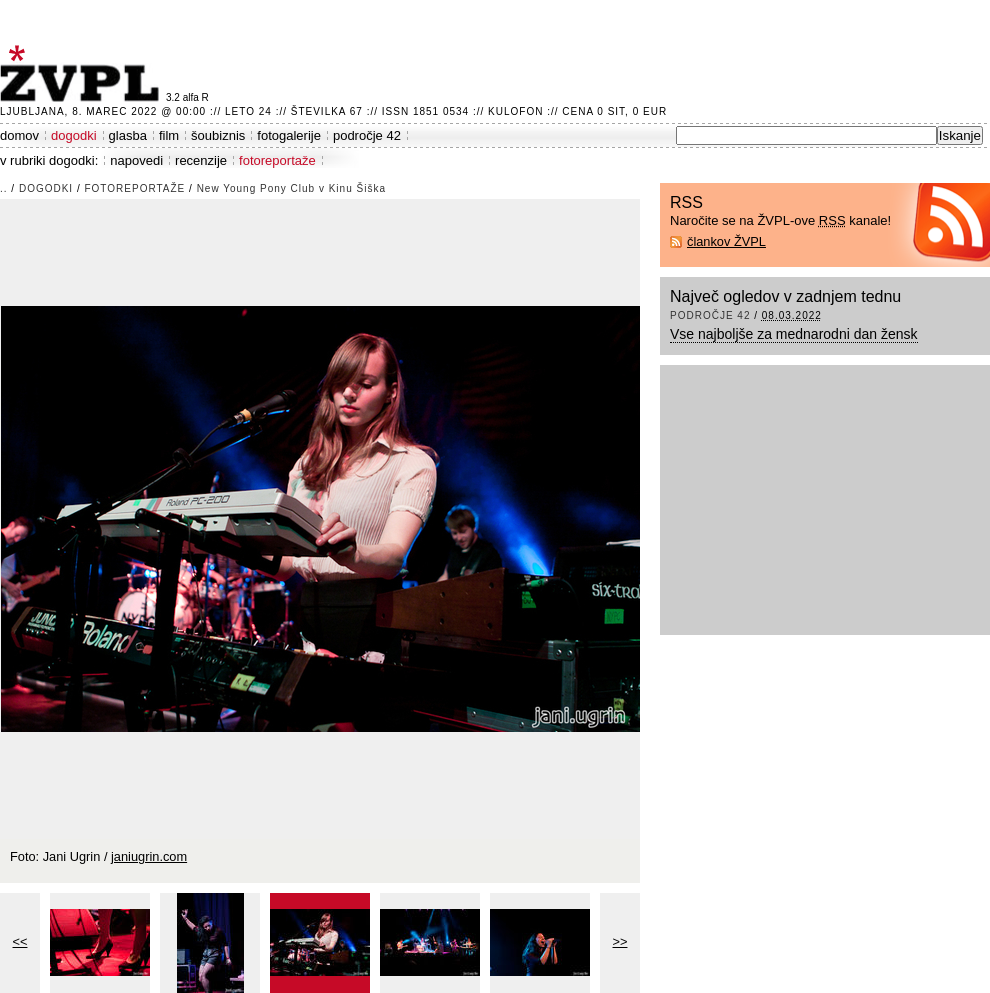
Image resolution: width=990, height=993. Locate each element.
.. (4, 188)
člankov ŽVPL (726, 241)
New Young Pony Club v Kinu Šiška (291, 188)
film (169, 135)
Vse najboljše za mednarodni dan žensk (794, 334)
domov (19, 135)
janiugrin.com (149, 856)
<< (20, 941)
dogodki (74, 135)
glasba (128, 135)
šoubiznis (218, 135)
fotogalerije (289, 135)
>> (620, 941)
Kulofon (515, 111)
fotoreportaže (277, 160)
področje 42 (367, 135)
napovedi (136, 160)
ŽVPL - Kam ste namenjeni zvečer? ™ (83, 73)
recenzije (201, 160)
